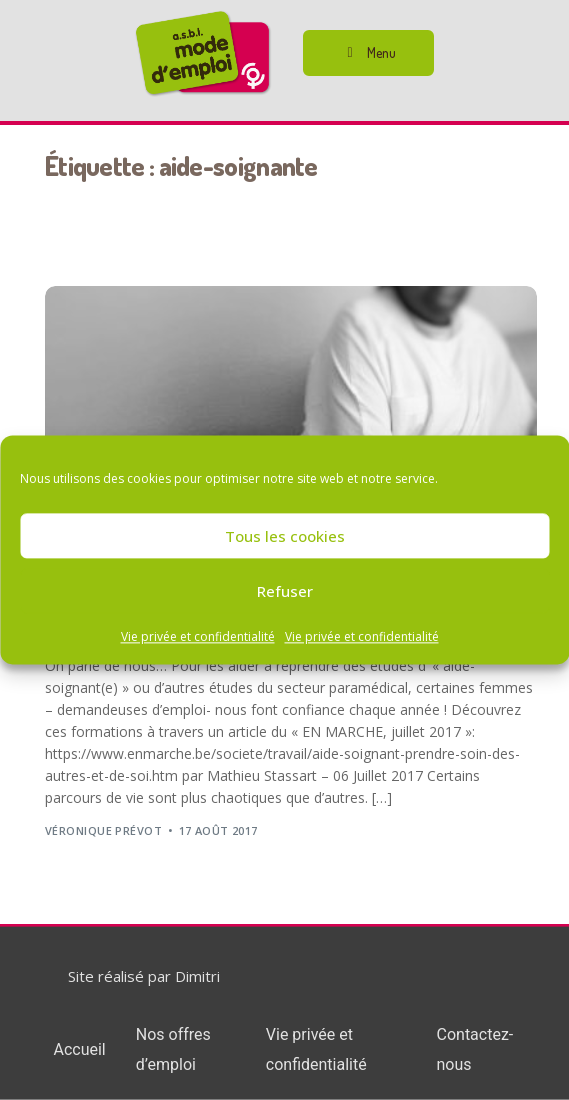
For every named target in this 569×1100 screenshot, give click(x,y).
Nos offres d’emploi (173, 1049)
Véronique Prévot (103, 830)
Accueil (79, 1049)
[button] (368, 53)
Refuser (285, 591)
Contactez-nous (475, 1049)
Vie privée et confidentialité (198, 636)
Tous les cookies (285, 536)
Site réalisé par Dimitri (144, 976)
